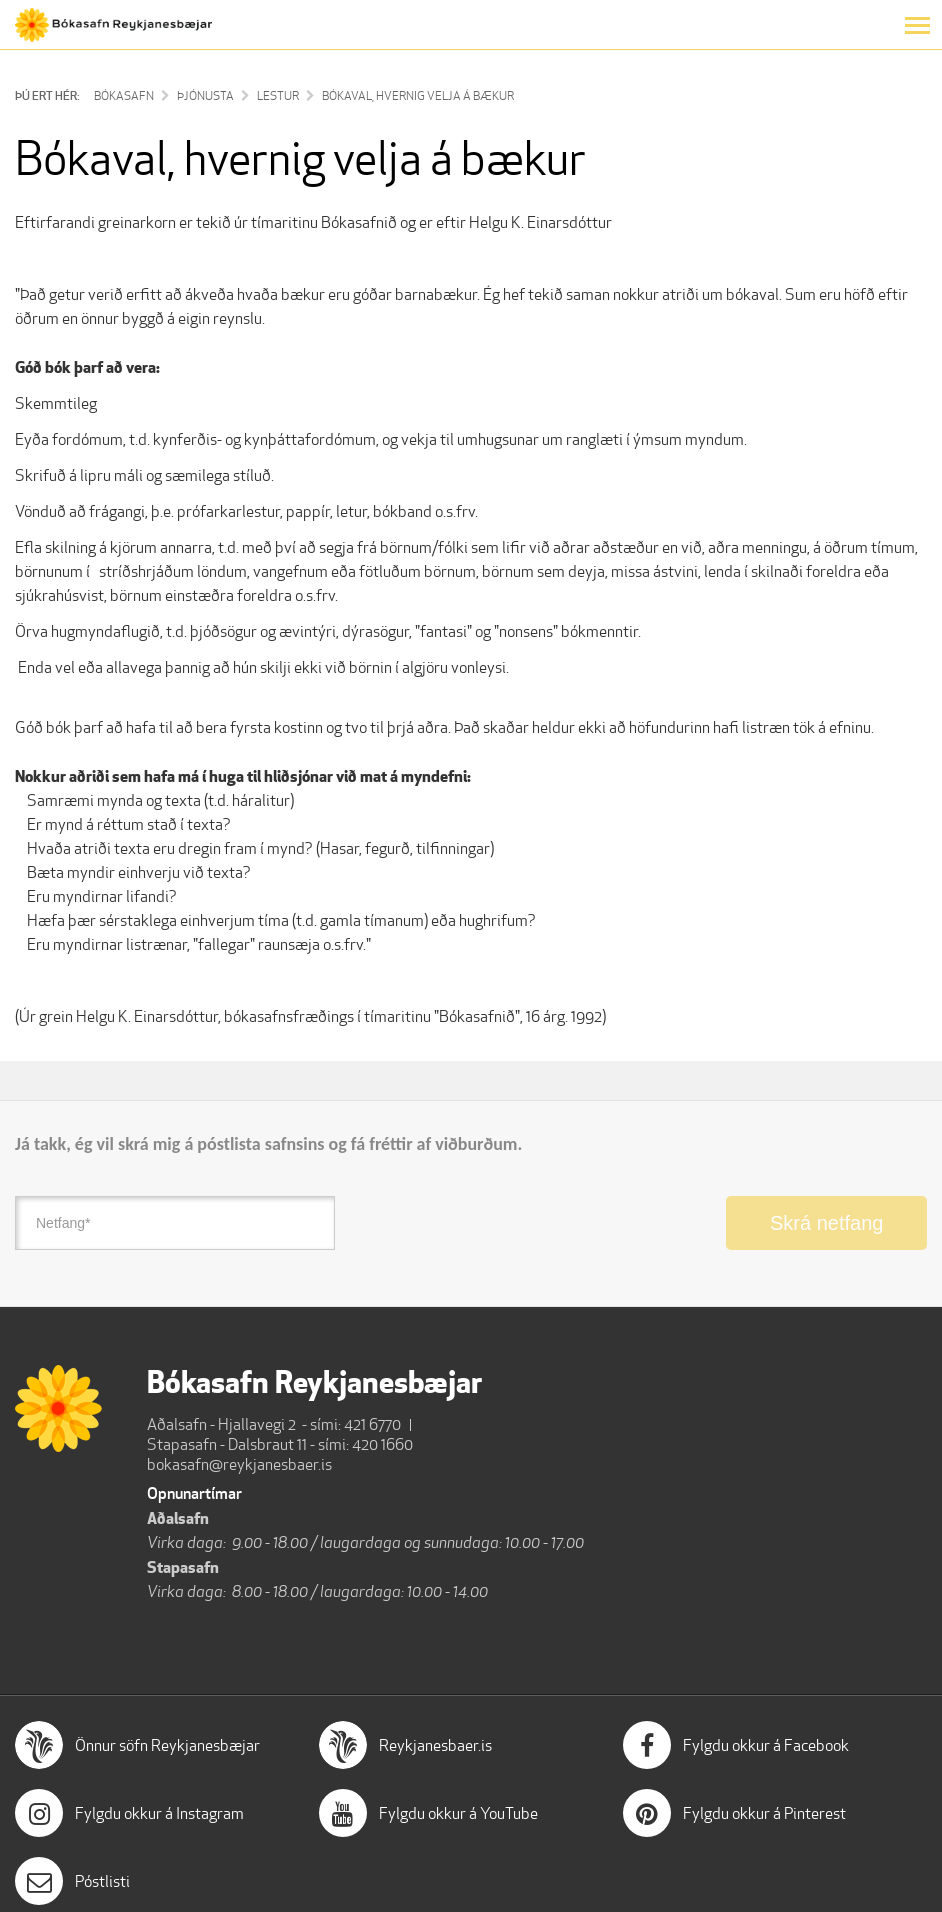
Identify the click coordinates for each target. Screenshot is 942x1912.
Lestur (278, 95)
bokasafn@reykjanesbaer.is (239, 1464)
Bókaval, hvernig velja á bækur (418, 95)
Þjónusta (205, 95)
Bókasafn (124, 95)
